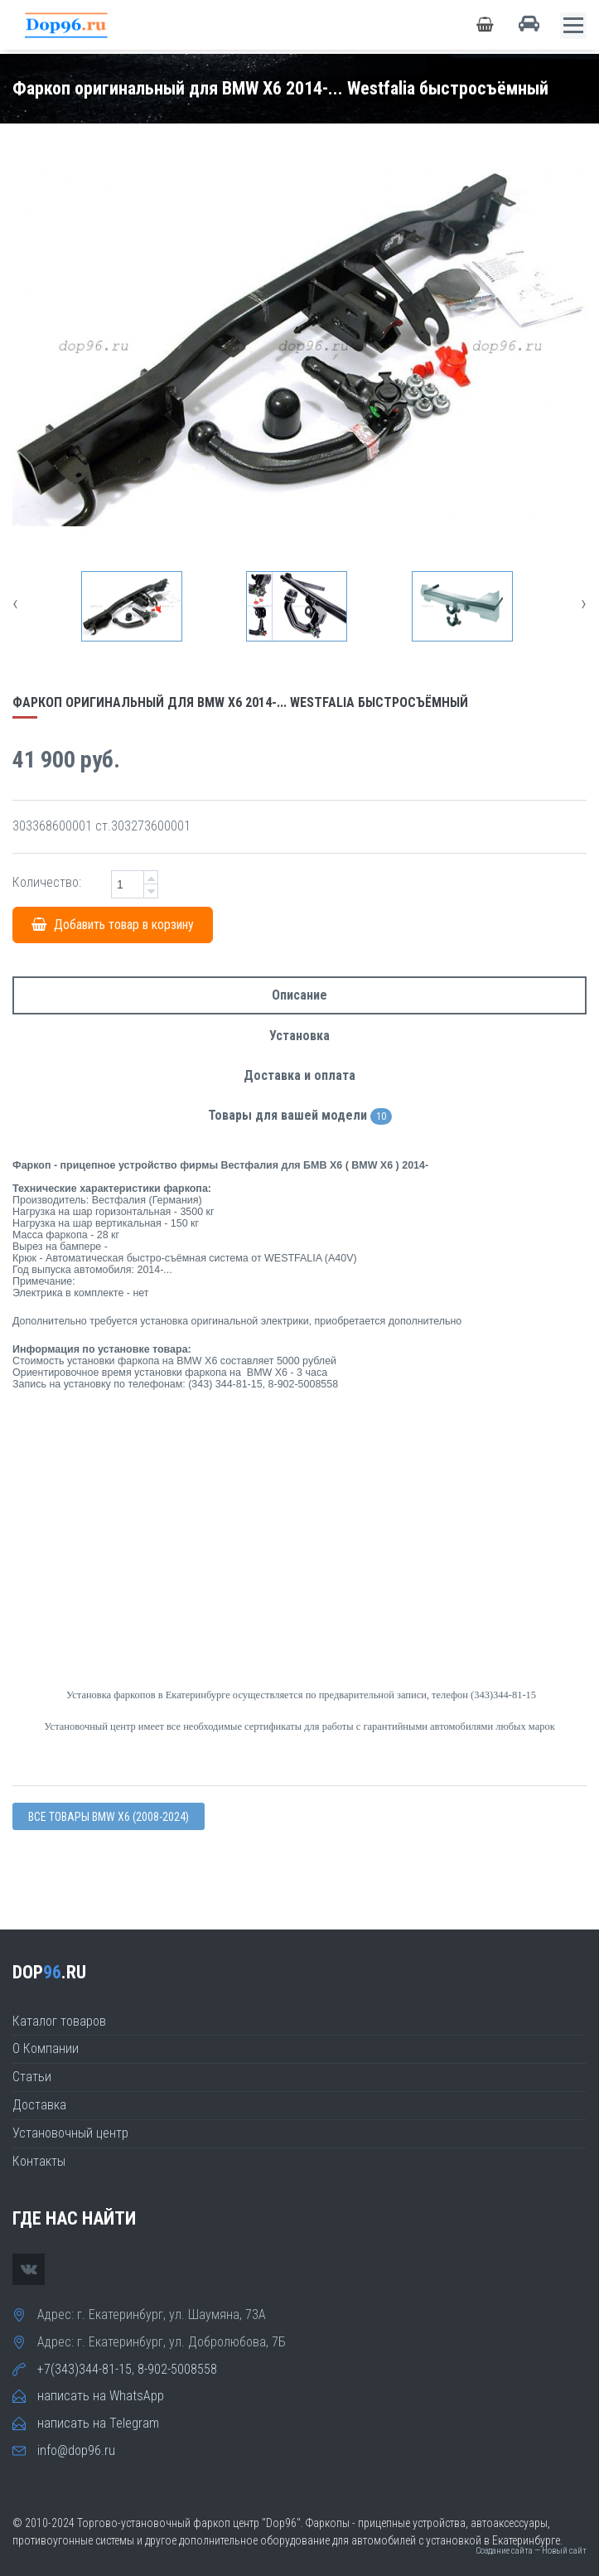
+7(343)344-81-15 (84, 2369)
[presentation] (15, 603)
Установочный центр (70, 2133)
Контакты (38, 2161)
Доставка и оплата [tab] (299, 1075)
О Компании (45, 2048)
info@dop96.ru (76, 2450)
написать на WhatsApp (100, 2396)
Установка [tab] (299, 1035)
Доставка (39, 2105)
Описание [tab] (299, 995)
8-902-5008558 (177, 2369)
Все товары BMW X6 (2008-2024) (108, 1816)
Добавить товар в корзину (112, 924)
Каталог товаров (59, 2021)
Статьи (31, 2077)
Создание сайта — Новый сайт (531, 2550)
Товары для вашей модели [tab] (300, 1116)
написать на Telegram (98, 2423)
